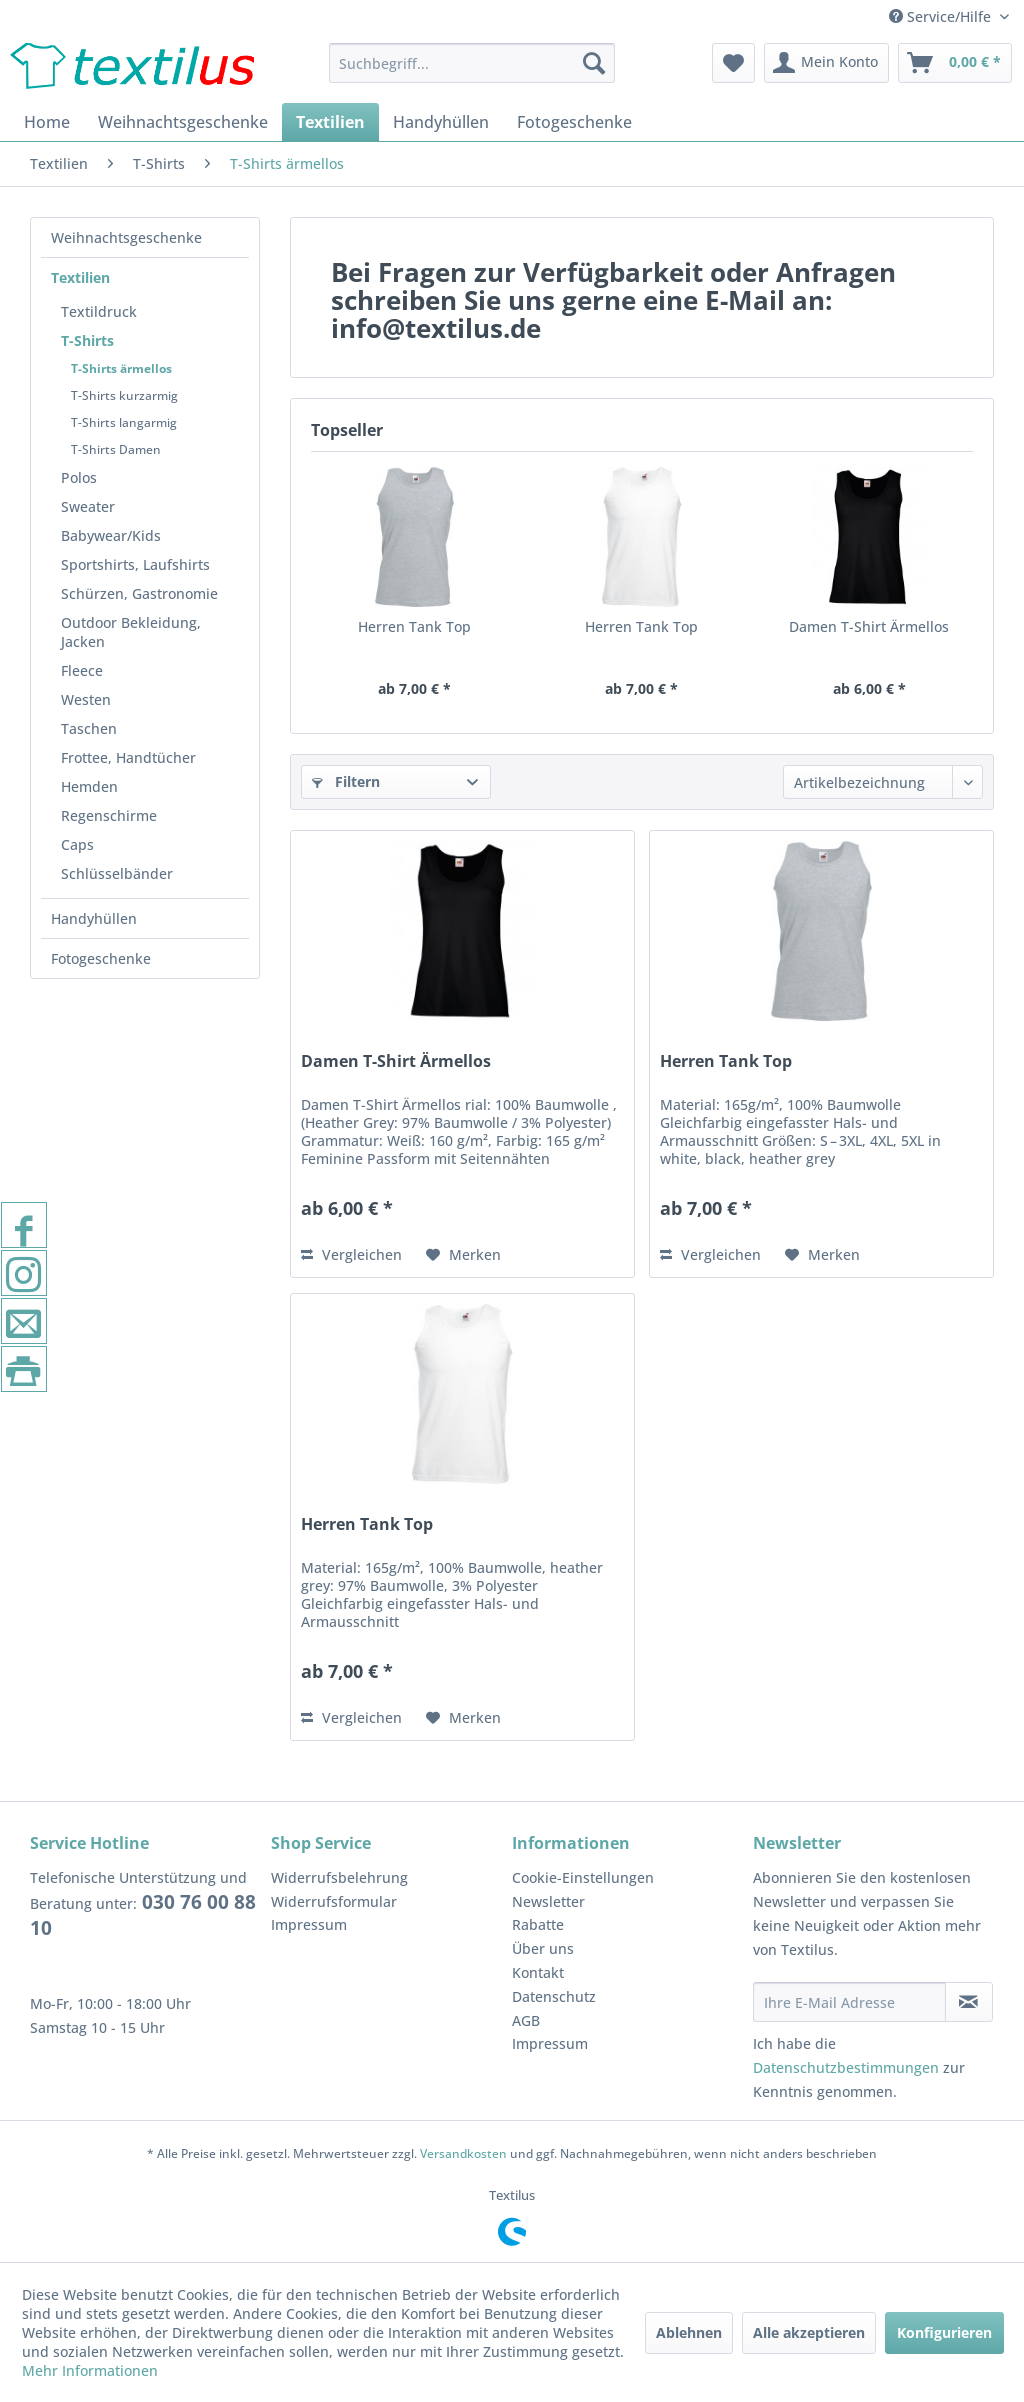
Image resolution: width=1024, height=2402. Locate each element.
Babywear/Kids (111, 535)
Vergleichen (351, 1254)
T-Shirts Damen (116, 449)
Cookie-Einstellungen (583, 1877)
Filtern (346, 781)
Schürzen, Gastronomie (139, 593)
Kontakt (538, 1972)
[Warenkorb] (955, 63)
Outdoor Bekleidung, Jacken (131, 632)
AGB (526, 2020)
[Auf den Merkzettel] (463, 1255)
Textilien (80, 277)
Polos (79, 477)
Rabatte (538, 1924)
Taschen (89, 728)
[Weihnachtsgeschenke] (183, 122)
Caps (77, 844)
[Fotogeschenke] (574, 122)
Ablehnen (689, 2332)
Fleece (82, 670)
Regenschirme (109, 815)
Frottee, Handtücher (128, 757)
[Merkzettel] (733, 63)
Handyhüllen (94, 918)
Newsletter (548, 1901)
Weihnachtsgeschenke (126, 237)
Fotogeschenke (101, 958)
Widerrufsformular (334, 1901)
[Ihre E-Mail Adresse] (849, 2002)
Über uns (543, 1948)
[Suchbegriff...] (472, 63)
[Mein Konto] (826, 63)
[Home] (47, 122)
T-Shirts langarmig (124, 422)
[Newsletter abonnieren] (969, 2002)
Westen (86, 699)
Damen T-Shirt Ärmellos (869, 626)
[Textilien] (330, 122)
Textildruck (99, 311)
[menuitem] (472, 63)
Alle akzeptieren (809, 2332)
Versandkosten (463, 2153)
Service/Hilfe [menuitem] (942, 16)
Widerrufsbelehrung (339, 1877)
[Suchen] (594, 63)
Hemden (89, 786)
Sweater (88, 506)
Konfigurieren (944, 2332)
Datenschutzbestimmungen (846, 2067)
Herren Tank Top (414, 626)
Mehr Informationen (90, 2370)
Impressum (309, 1924)
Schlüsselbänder (117, 873)
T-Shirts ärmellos (121, 368)
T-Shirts (87, 340)
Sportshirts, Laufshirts (135, 564)
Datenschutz (554, 1996)
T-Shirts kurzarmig (124, 395)
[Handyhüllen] (441, 122)
